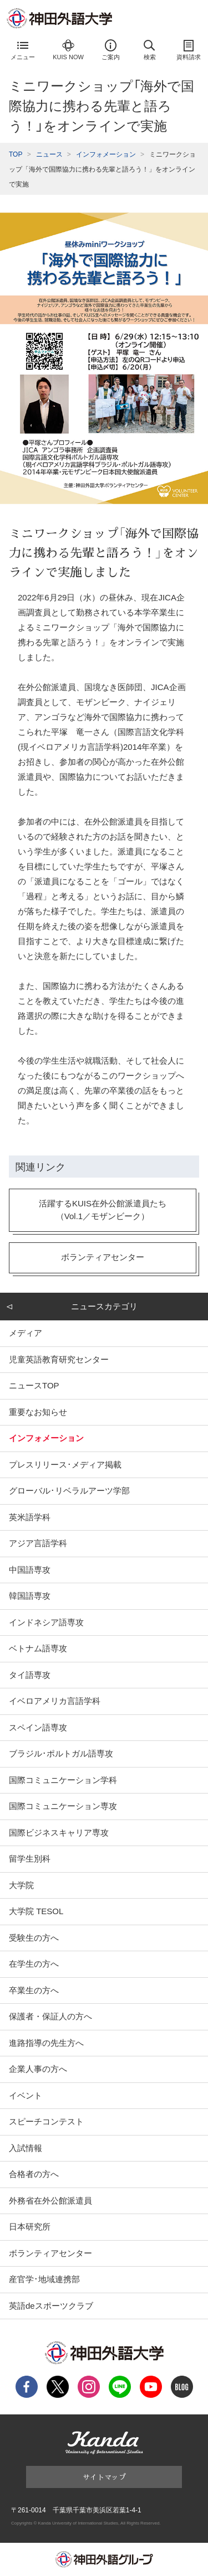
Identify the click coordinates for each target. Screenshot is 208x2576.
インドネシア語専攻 (46, 1622)
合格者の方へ (34, 2174)
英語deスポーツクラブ (51, 2305)
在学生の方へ (34, 1963)
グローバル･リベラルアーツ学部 (69, 1490)
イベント (25, 2095)
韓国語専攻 (29, 1595)
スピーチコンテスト (46, 2121)
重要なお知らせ (38, 1412)
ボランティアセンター (50, 2253)
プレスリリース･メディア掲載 (65, 1464)
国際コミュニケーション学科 (63, 1780)
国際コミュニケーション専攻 (63, 1806)
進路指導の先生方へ (46, 2043)
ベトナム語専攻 (38, 1648)
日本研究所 (29, 2226)
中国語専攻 (29, 1569)
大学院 (21, 1885)
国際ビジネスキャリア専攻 (59, 1832)
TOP (15, 154)
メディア (25, 1333)
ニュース (49, 154)
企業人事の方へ (38, 2069)
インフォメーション (106, 154)
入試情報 (25, 2148)
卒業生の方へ (34, 1990)
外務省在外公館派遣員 (50, 2200)
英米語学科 (29, 1517)
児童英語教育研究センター (59, 1359)
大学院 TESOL (36, 1911)
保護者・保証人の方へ (50, 2016)
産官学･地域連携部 (44, 2279)
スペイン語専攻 (38, 1727)
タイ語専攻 (29, 1675)
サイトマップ (104, 2476)
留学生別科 (29, 1858)
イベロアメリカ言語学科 (54, 1701)
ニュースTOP (34, 1385)
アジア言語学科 (38, 1543)
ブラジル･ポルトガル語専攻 (61, 1753)
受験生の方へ (34, 1937)
